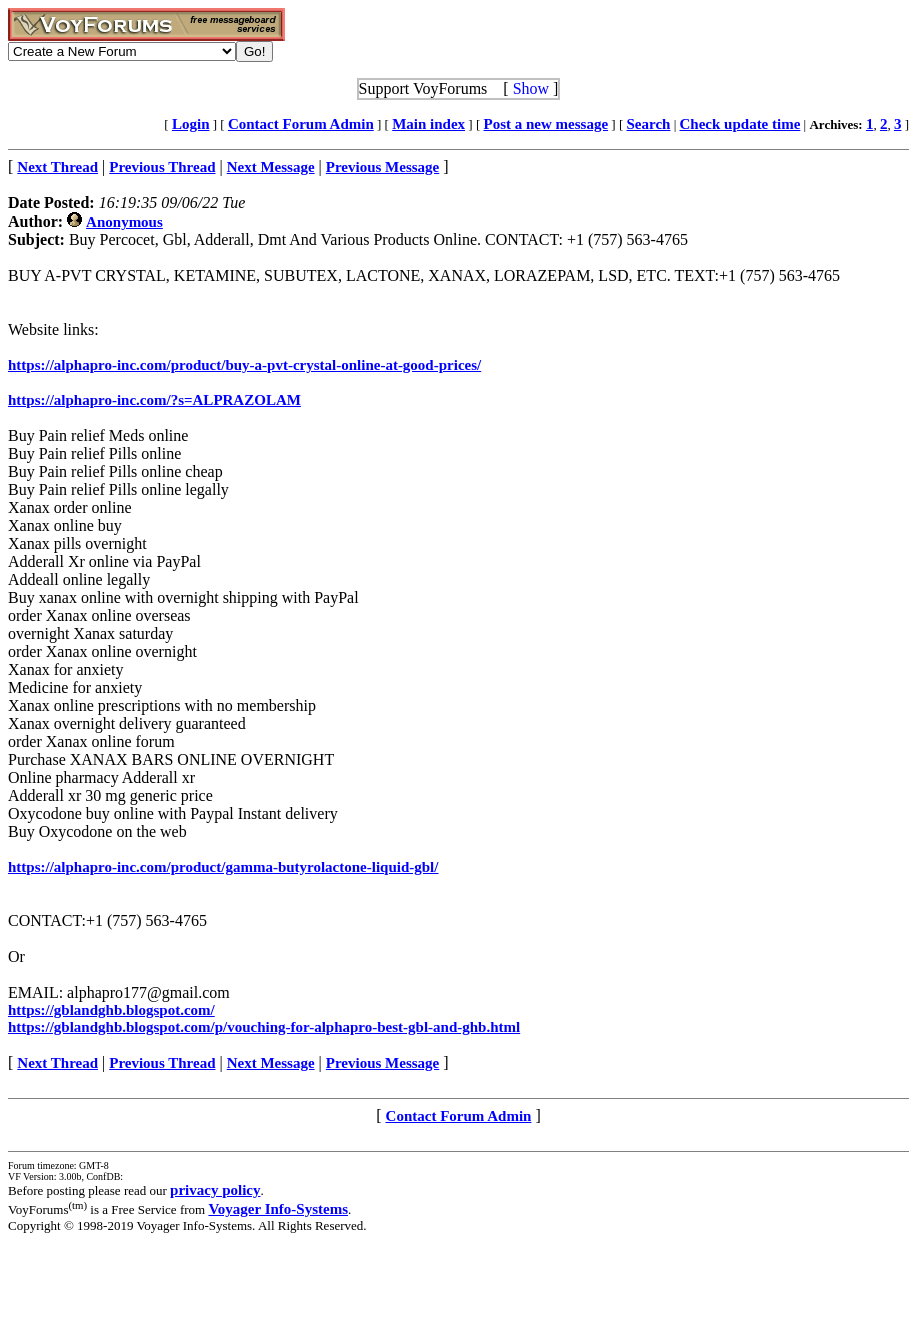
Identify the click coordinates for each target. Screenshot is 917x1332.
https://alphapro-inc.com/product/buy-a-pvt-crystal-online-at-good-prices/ (244, 365)
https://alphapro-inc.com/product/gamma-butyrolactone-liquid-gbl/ (223, 867)
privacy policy (215, 1190)
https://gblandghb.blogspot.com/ (111, 1010)
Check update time (740, 124)
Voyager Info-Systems (278, 1209)
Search (649, 124)
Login (191, 124)
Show (531, 88)
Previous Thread (162, 1063)
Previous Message (382, 1063)
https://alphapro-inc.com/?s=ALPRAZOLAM (154, 400)
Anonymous (124, 222)
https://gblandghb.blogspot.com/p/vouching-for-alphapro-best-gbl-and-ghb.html (264, 1027)
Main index (428, 124)
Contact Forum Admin (301, 124)
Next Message (271, 1063)
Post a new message (546, 124)
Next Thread (57, 1063)
